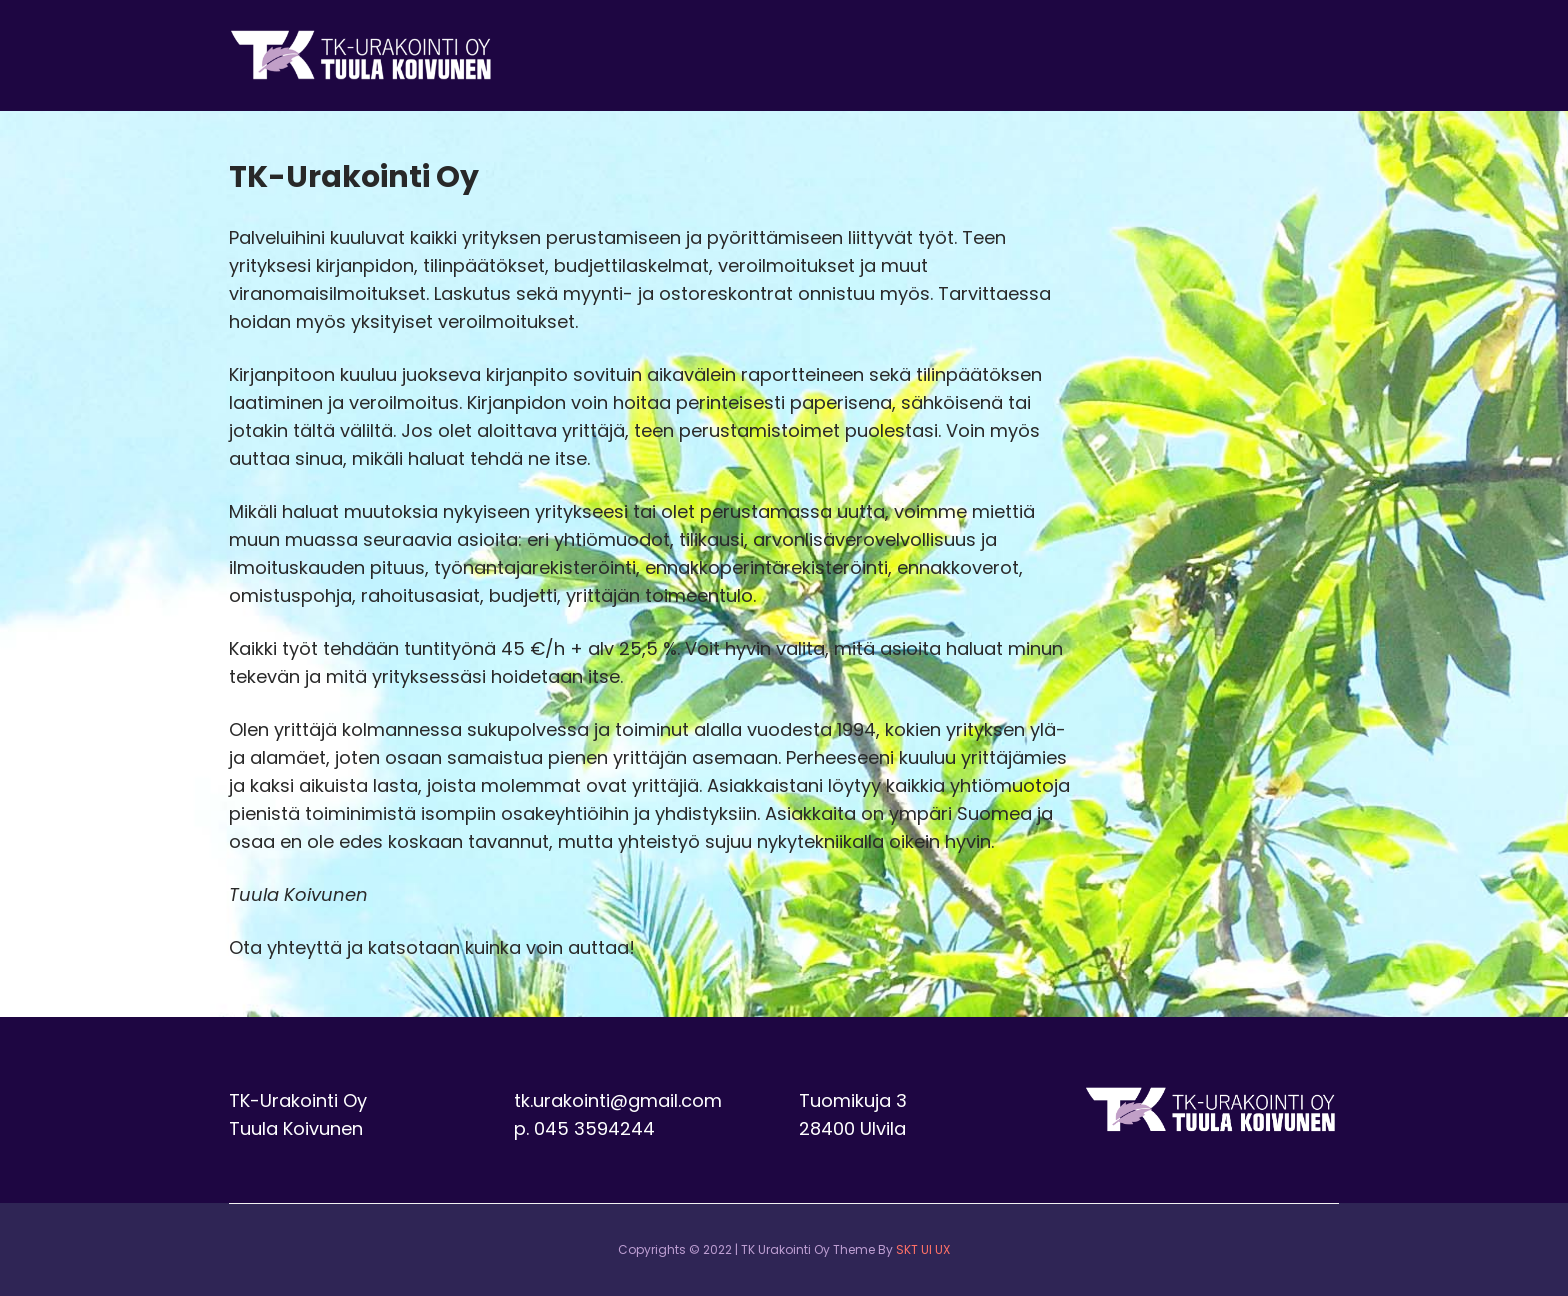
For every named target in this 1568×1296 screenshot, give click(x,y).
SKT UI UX (923, 1249)
